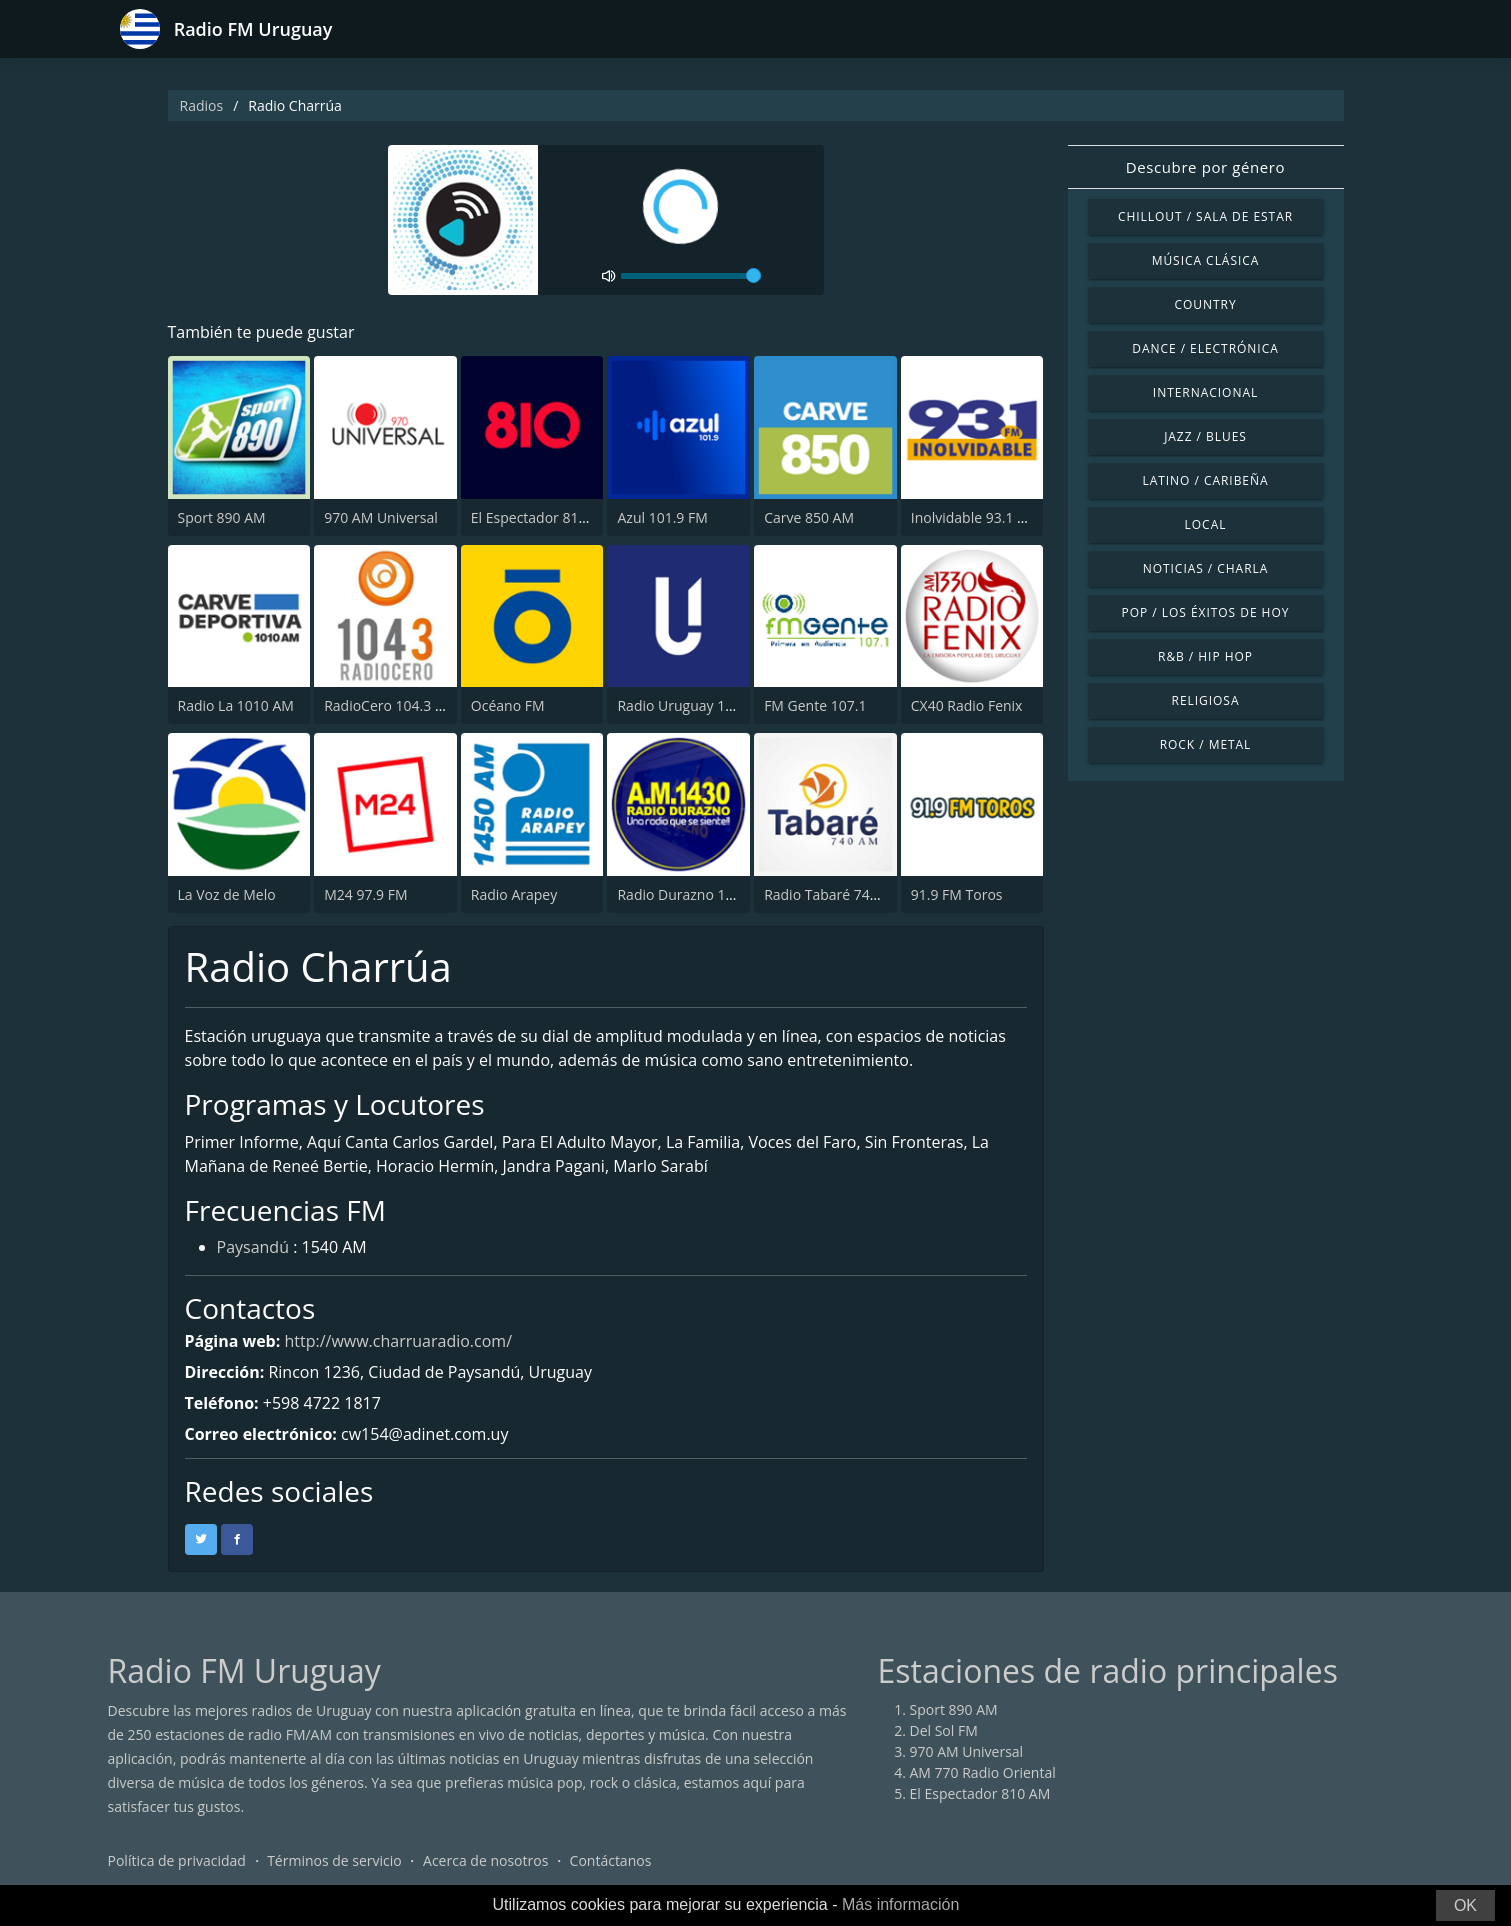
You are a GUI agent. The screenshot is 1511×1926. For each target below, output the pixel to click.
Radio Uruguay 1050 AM (695, 705)
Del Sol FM (944, 1730)
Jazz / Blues (1205, 436)
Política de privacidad (177, 1860)
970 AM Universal (381, 517)
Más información (900, 1904)
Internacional (1205, 392)
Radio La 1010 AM (236, 705)
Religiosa (1206, 700)
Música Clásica (1206, 260)
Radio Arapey (514, 894)
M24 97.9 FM (365, 894)
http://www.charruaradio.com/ (398, 1341)
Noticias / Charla (1206, 568)
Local (1206, 524)
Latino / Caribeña (1205, 480)
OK (1465, 1905)
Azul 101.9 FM (662, 517)
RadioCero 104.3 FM (389, 705)
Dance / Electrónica (1205, 348)
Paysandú (253, 1247)
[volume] (691, 276)
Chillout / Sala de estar (1205, 216)
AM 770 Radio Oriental (983, 1772)
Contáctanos (611, 1860)
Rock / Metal (1206, 744)
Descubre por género (1205, 167)
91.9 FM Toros (957, 894)
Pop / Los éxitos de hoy (1206, 612)
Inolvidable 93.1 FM (974, 517)
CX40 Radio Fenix (967, 705)
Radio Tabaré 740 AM (833, 894)
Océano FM (508, 705)
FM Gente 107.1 (815, 705)
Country (1205, 304)
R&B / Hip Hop (1205, 656)
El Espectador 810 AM (541, 517)
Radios (202, 105)
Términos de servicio (334, 1860)
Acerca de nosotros (485, 1860)
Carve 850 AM (809, 517)
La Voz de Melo (227, 894)
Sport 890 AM (222, 517)
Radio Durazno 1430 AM (695, 894)
